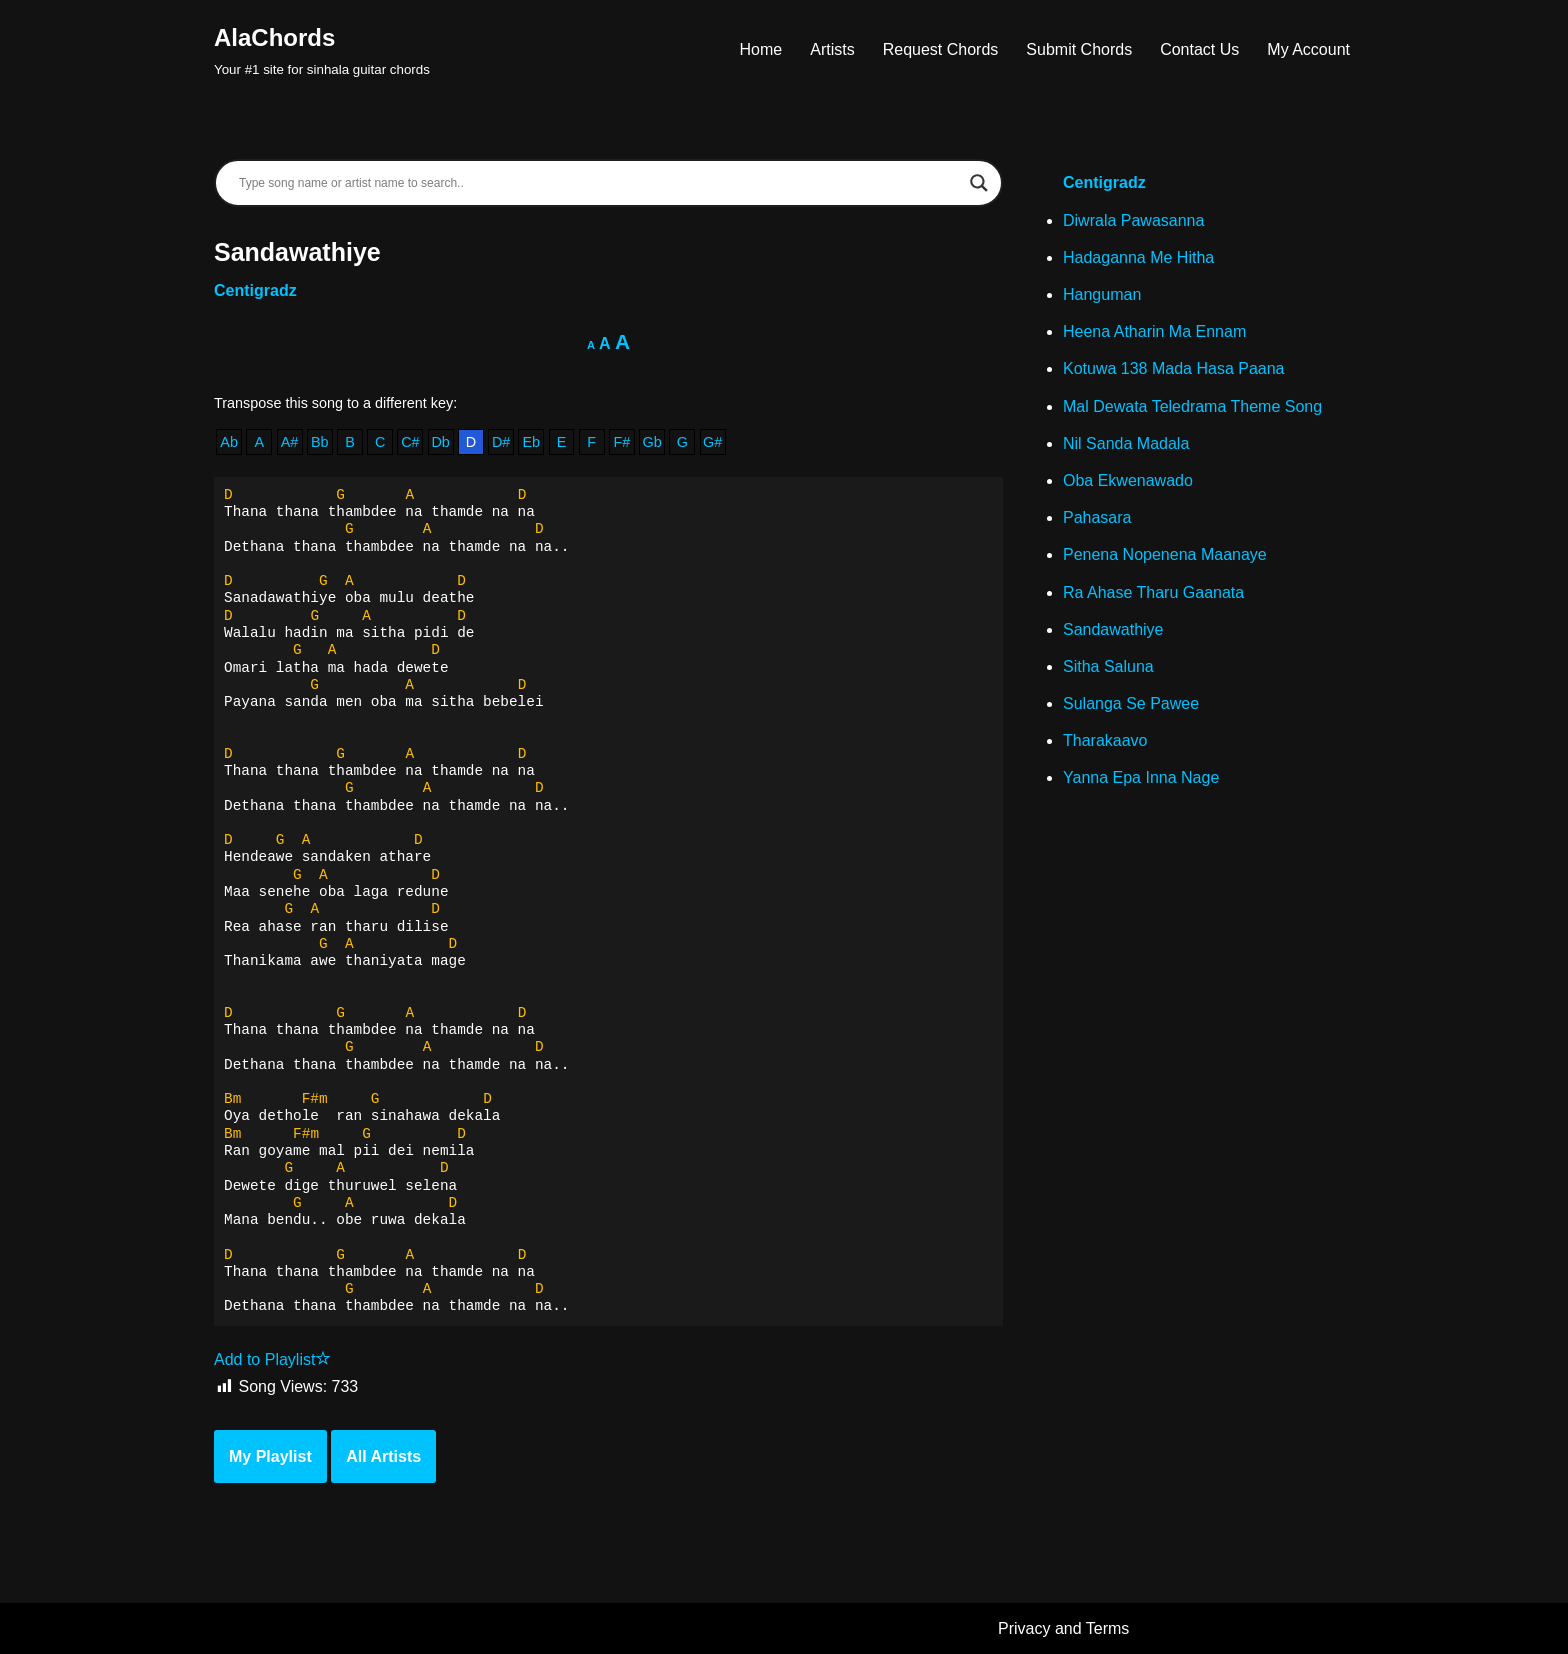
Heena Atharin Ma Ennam (1154, 331)
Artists (832, 49)
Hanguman (1102, 294)
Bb (320, 442)
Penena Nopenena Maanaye (1165, 554)
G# (712, 442)
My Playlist (270, 1456)
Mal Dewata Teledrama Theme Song (1192, 406)
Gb (652, 442)
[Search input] (599, 183)
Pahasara (1097, 517)
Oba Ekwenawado (1128, 480)
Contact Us (1199, 49)
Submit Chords (1079, 49)
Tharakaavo (1105, 740)
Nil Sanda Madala (1126, 443)
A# (290, 442)
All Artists (383, 1456)
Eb (531, 442)
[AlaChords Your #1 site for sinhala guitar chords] (322, 49)
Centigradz (255, 290)
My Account (1308, 49)
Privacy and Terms (1063, 1628)
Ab (229, 442)
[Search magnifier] (979, 183)
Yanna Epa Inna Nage (1141, 777)
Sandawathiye (1113, 629)
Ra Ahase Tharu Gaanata (1153, 592)
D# (501, 442)
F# (622, 442)
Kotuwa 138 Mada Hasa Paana (1173, 368)
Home (761, 49)
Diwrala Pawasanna (1133, 220)
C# (410, 442)
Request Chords (941, 49)
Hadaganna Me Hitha (1138, 257)
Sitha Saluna (1108, 666)
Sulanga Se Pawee (1131, 703)
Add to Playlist (272, 1359)
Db (440, 442)
